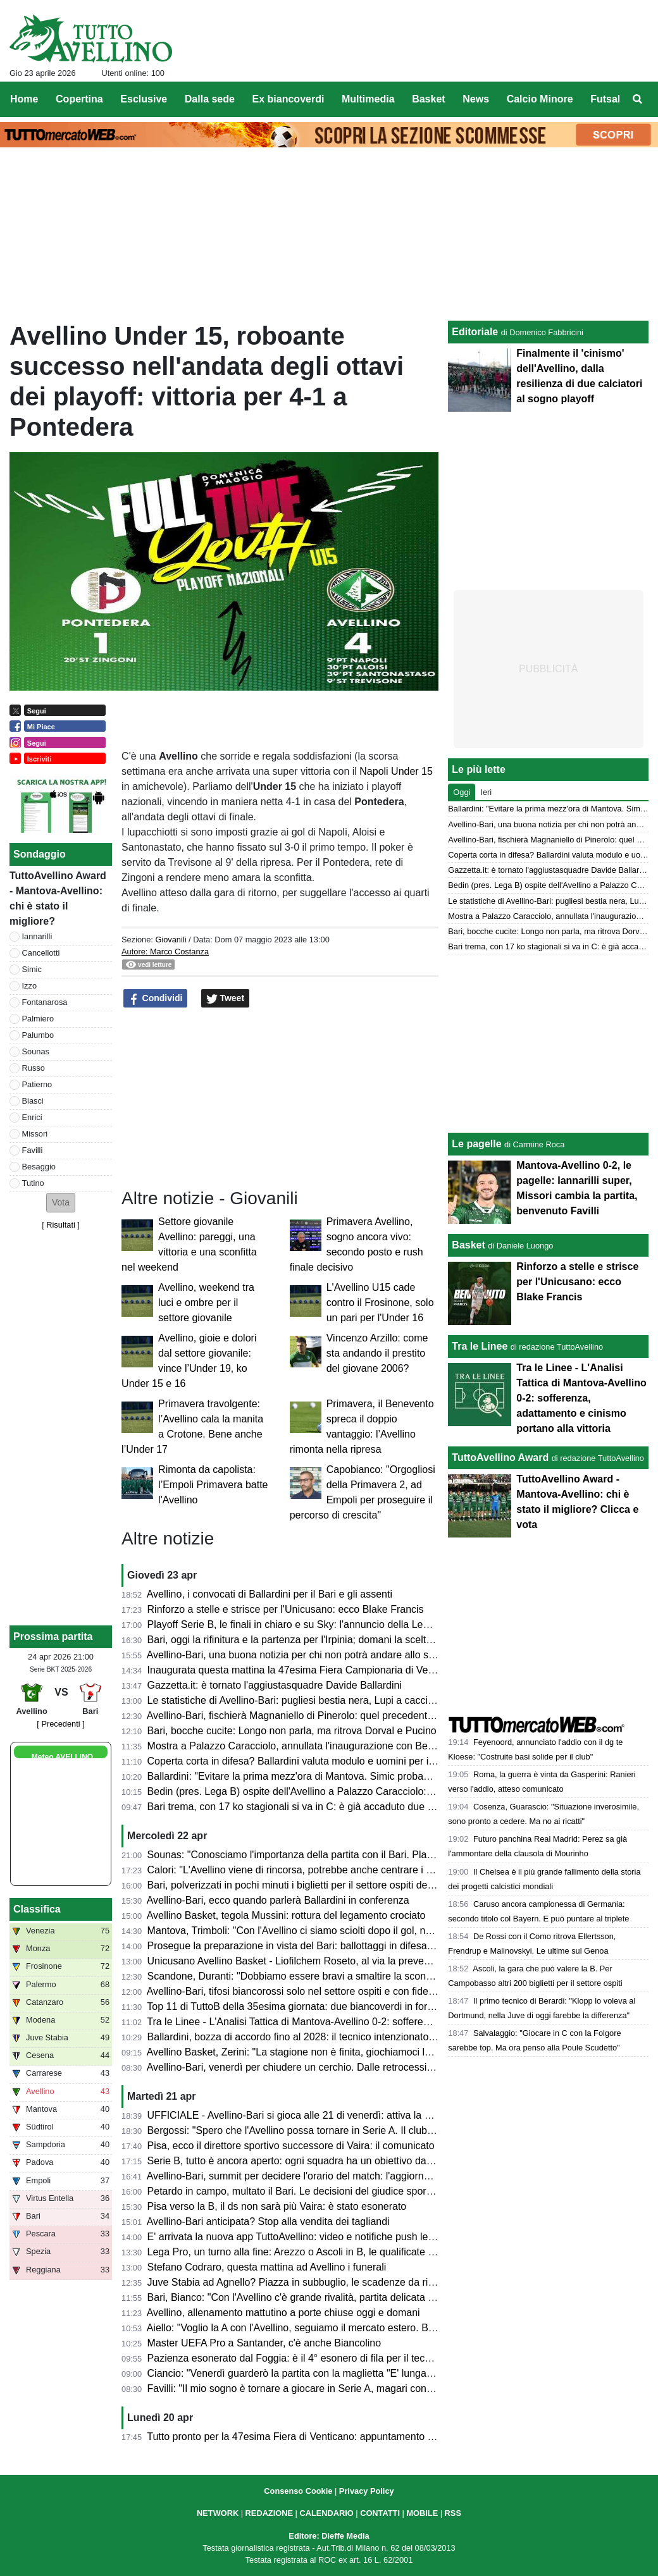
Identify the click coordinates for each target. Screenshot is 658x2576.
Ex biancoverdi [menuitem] (288, 99)
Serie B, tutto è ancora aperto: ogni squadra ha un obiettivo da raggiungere (315, 2160)
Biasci (33, 1101)
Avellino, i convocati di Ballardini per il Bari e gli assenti (269, 1594)
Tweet (225, 998)
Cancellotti (41, 953)
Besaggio (39, 1166)
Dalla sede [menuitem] (210, 99)
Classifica (37, 1909)
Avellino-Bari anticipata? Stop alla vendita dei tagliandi (268, 2221)
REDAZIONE (269, 2513)
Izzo (29, 985)
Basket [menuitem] (428, 99)
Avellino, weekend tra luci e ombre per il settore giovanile (206, 1302)
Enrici (32, 1117)
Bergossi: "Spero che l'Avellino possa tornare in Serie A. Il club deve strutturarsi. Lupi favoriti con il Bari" (379, 2130)
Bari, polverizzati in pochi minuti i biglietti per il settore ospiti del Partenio (308, 1885)
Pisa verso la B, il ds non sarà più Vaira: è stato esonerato (277, 2206)
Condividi (155, 998)
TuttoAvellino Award (500, 1457)
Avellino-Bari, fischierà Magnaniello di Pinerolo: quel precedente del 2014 (311, 1715)
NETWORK (218, 2513)
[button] (60, 1202)
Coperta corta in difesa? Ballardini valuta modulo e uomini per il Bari (299, 1761)
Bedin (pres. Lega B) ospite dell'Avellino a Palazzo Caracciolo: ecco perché (316, 1791)
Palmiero (38, 1018)
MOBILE (422, 2513)
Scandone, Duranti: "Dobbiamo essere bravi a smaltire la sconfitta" (296, 1976)
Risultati (60, 1224)
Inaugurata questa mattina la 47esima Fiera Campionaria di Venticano (304, 1670)
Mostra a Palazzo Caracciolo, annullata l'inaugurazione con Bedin (294, 1746)
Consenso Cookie (298, 2491)
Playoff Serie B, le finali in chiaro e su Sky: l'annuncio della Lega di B (301, 1624)
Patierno (37, 1084)
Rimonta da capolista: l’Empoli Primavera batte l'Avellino (213, 1484)
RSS (453, 2513)
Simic (32, 969)
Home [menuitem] (24, 99)
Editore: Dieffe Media (329, 2536)
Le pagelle (476, 1143)
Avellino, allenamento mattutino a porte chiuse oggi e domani (283, 2312)
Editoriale (475, 331)
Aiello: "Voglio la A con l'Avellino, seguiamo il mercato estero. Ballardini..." (311, 2327)
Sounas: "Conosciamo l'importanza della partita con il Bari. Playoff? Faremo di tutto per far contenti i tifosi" (384, 1854)
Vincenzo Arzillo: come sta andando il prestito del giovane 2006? (377, 1353)
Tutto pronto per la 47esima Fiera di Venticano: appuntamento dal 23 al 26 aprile (327, 2436)
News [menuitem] (475, 99)
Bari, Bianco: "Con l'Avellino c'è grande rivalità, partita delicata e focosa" (308, 2297)
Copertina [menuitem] (79, 99)
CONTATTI (380, 2513)
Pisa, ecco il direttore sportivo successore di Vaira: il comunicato (291, 2145)
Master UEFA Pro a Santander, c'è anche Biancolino (264, 2343)
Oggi (461, 792)
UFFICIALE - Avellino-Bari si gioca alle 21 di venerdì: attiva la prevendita (309, 2115)
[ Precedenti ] (60, 1724)
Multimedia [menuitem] (368, 99)
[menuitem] (638, 99)
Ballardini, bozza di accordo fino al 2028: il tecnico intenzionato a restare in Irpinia (329, 2036)
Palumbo (38, 1035)
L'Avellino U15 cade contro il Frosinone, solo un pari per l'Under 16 (380, 1302)
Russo (33, 1068)
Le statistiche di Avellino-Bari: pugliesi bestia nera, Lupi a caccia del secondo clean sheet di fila (359, 1700)
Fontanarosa (45, 1002)
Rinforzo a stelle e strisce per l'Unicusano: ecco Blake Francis (285, 1609)
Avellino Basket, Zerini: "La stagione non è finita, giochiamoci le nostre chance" (323, 2052)
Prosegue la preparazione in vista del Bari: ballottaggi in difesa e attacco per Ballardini (340, 1945)
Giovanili (170, 939)
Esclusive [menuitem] (143, 99)
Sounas (35, 1051)
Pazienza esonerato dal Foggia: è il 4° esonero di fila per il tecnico (295, 2358)
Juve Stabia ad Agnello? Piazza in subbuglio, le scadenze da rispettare (306, 2282)
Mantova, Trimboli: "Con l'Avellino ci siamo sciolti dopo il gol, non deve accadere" (328, 1930)
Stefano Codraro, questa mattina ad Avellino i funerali (267, 2267)
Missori (35, 1133)
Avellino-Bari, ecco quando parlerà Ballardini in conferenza (278, 1900)
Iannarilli (37, 936)
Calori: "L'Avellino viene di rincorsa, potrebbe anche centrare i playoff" (303, 1869)
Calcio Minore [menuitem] (540, 99)
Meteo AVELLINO (62, 1757)
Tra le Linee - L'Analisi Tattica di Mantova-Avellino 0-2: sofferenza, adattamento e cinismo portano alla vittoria (391, 2021)
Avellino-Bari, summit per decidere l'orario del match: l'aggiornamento (302, 2176)
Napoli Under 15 (395, 771)
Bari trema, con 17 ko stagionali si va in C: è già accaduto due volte (298, 1806)
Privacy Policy (366, 2491)
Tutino (33, 1183)
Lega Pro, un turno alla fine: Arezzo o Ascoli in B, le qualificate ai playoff (308, 2251)
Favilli (32, 1150)
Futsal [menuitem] (605, 99)
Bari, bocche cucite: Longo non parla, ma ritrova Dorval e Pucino (292, 1730)
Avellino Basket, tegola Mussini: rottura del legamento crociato (286, 1915)
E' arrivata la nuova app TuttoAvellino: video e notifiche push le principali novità (324, 2236)
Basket (468, 1245)
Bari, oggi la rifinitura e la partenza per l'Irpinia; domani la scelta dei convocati (320, 1639)
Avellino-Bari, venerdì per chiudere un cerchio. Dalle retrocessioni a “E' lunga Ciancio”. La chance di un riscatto (395, 2067)
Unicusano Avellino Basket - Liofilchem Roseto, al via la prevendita (296, 1961)
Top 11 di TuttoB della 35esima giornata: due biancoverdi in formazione (306, 2006)
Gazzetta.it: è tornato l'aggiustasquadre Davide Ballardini (274, 1685)
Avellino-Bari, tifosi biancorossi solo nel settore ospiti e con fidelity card (305, 1991)
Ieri (486, 792)
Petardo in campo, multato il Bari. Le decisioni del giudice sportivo (294, 2191)
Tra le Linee (479, 1346)
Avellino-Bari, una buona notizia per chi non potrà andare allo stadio (298, 1654)
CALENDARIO (326, 2513)
